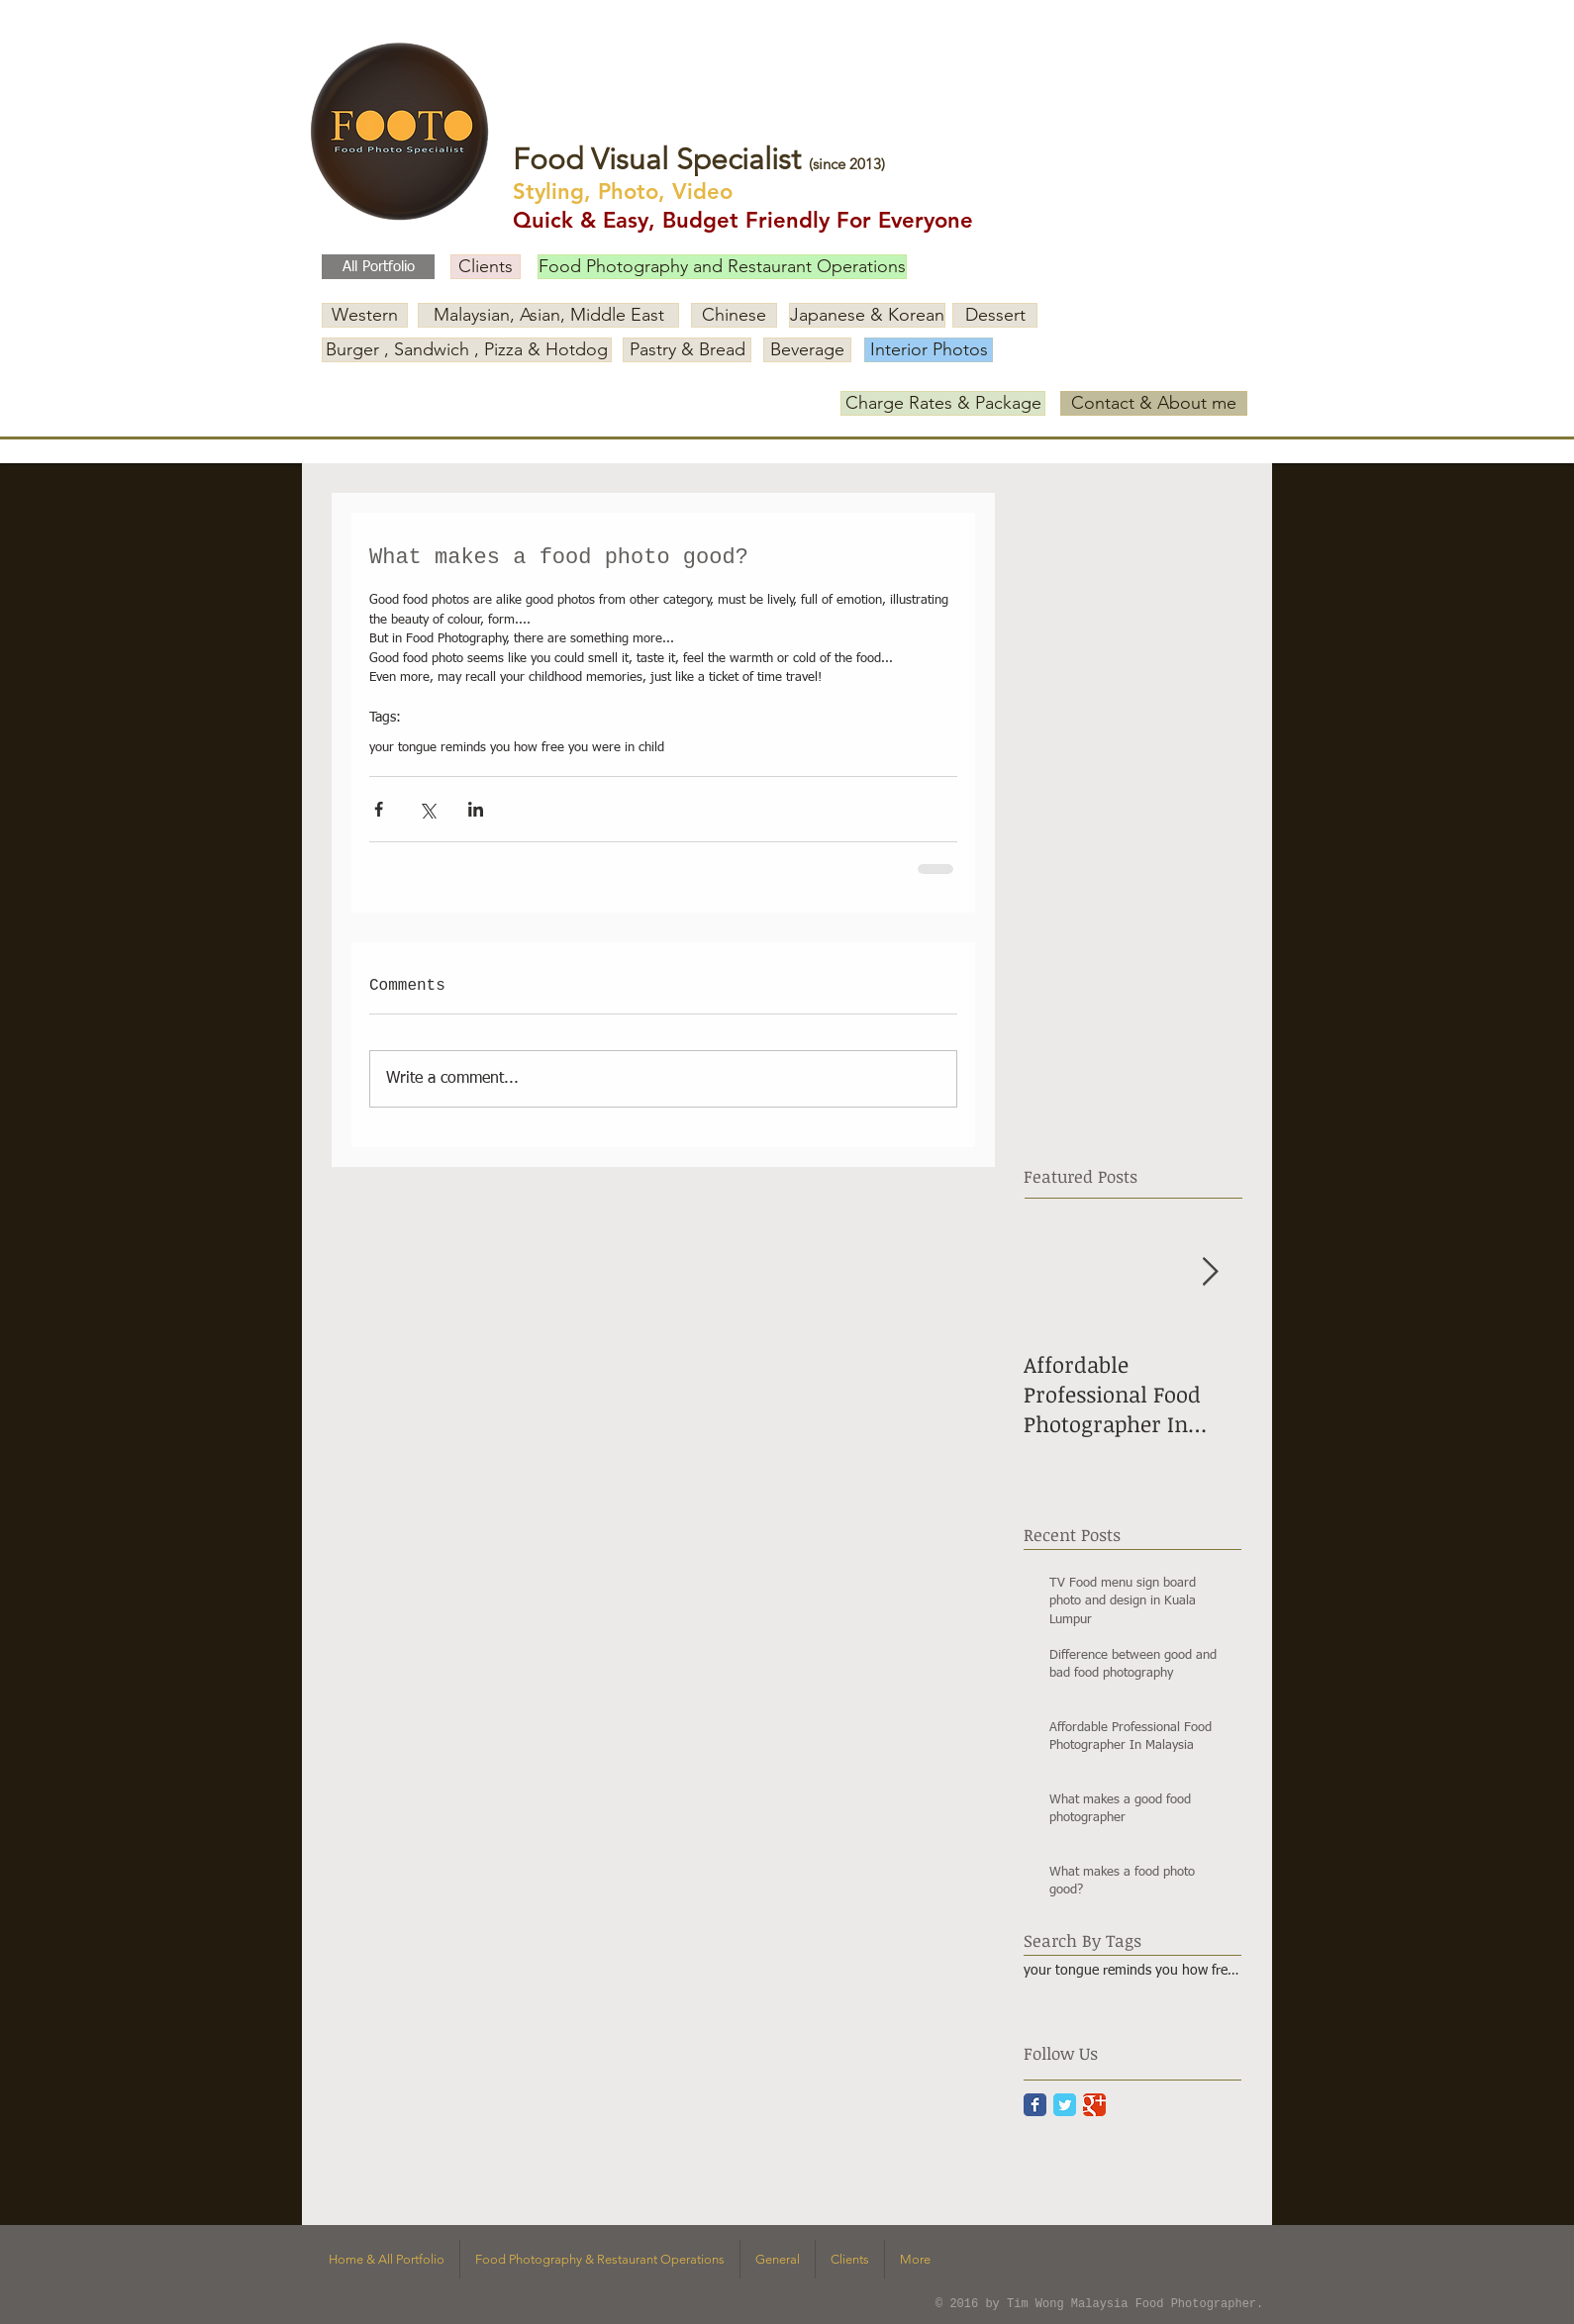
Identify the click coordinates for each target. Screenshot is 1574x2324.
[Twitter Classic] (1064, 2104)
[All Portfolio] (378, 266)
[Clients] (485, 266)
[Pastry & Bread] (687, 350)
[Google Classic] (1094, 2104)
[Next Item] (1210, 1272)
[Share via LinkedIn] (475, 809)
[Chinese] (734, 315)
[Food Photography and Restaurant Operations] (722, 266)
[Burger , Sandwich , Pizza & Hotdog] (467, 350)
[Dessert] (994, 315)
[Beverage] (807, 350)
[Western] (365, 315)
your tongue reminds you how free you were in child (516, 747)
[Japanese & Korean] (867, 315)
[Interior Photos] (928, 350)
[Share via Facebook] (378, 809)
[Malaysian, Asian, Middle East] (548, 315)
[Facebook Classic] (1035, 2104)
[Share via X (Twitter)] (427, 809)
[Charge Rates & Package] (942, 403)
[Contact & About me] (1153, 403)
